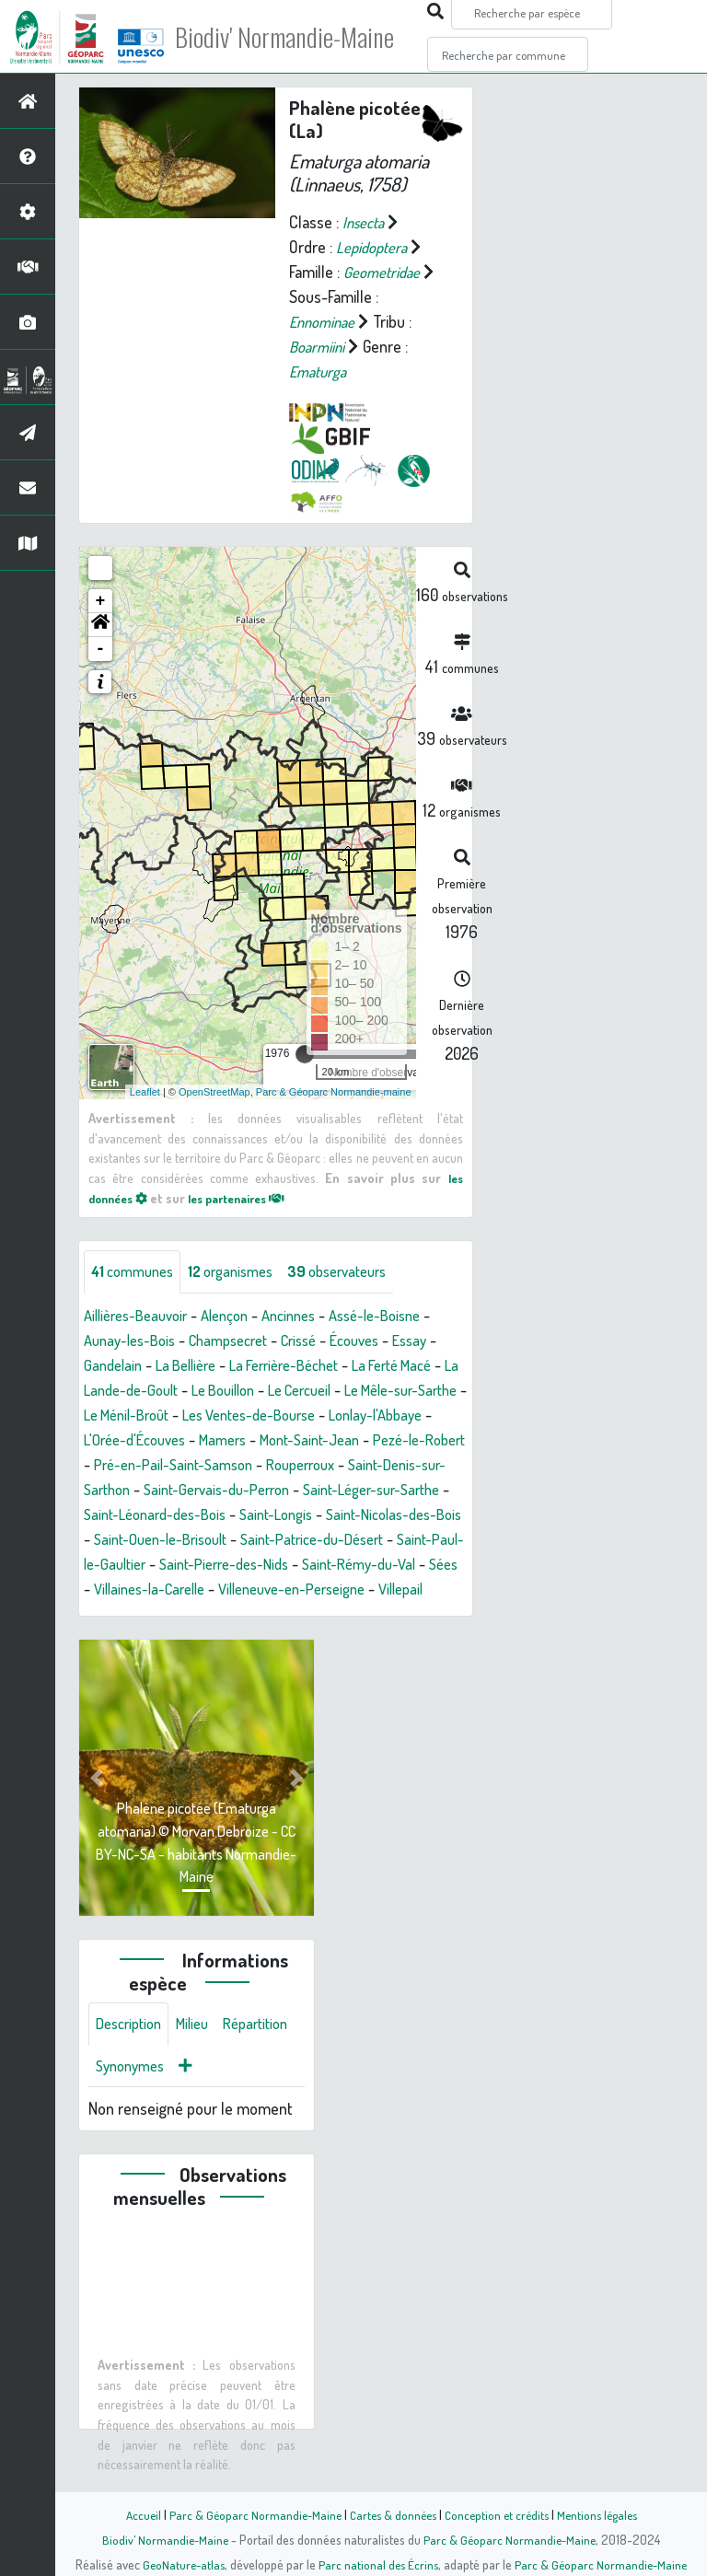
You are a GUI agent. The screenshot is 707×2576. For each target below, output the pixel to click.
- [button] (101, 649)
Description (132, 2051)
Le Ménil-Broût (253, 1416)
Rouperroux (122, 1490)
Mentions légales (604, 2514)
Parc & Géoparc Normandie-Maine (248, 2514)
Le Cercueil (389, 1391)
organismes (244, 1272)
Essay (442, 1341)
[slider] (305, 1054)
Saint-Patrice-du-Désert (227, 1565)
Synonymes (220, 2095)
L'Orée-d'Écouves (267, 1441)
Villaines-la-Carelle (145, 1615)
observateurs (360, 1272)
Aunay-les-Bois (134, 1341)
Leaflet (145, 1091)
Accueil (133, 2514)
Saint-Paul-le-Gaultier (389, 1565)
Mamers (364, 1441)
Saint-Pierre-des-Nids (165, 1590)
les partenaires (250, 1197)
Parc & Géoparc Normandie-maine (333, 1091)
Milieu (202, 2051)
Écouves (382, 1341)
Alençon (239, 1316)
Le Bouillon (303, 1391)
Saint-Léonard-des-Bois (385, 1515)
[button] (100, 625)
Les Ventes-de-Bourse (390, 1416)
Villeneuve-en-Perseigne (303, 1615)
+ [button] (101, 601)
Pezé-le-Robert (219, 1466)
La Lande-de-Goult (192, 1391)
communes (136, 1272)
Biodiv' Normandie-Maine (302, 36)
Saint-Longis (134, 1540)
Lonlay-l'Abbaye (145, 1441)
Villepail (423, 1615)
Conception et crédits (498, 2514)
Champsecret (242, 1341)
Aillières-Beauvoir (141, 1316)
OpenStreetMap (214, 1091)
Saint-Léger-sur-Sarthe (218, 1515)
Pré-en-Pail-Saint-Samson (370, 1466)
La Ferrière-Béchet (313, 1366)
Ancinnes (309, 1316)
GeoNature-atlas (180, 2564)
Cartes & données (390, 2514)
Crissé (320, 1341)
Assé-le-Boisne (403, 1316)
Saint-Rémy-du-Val (311, 1590)
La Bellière (204, 1366)
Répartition (132, 2095)
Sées (403, 1590)
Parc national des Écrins (378, 2564)
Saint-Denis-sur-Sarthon (254, 1490)
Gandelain (125, 1366)
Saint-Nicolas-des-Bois (262, 1540)
